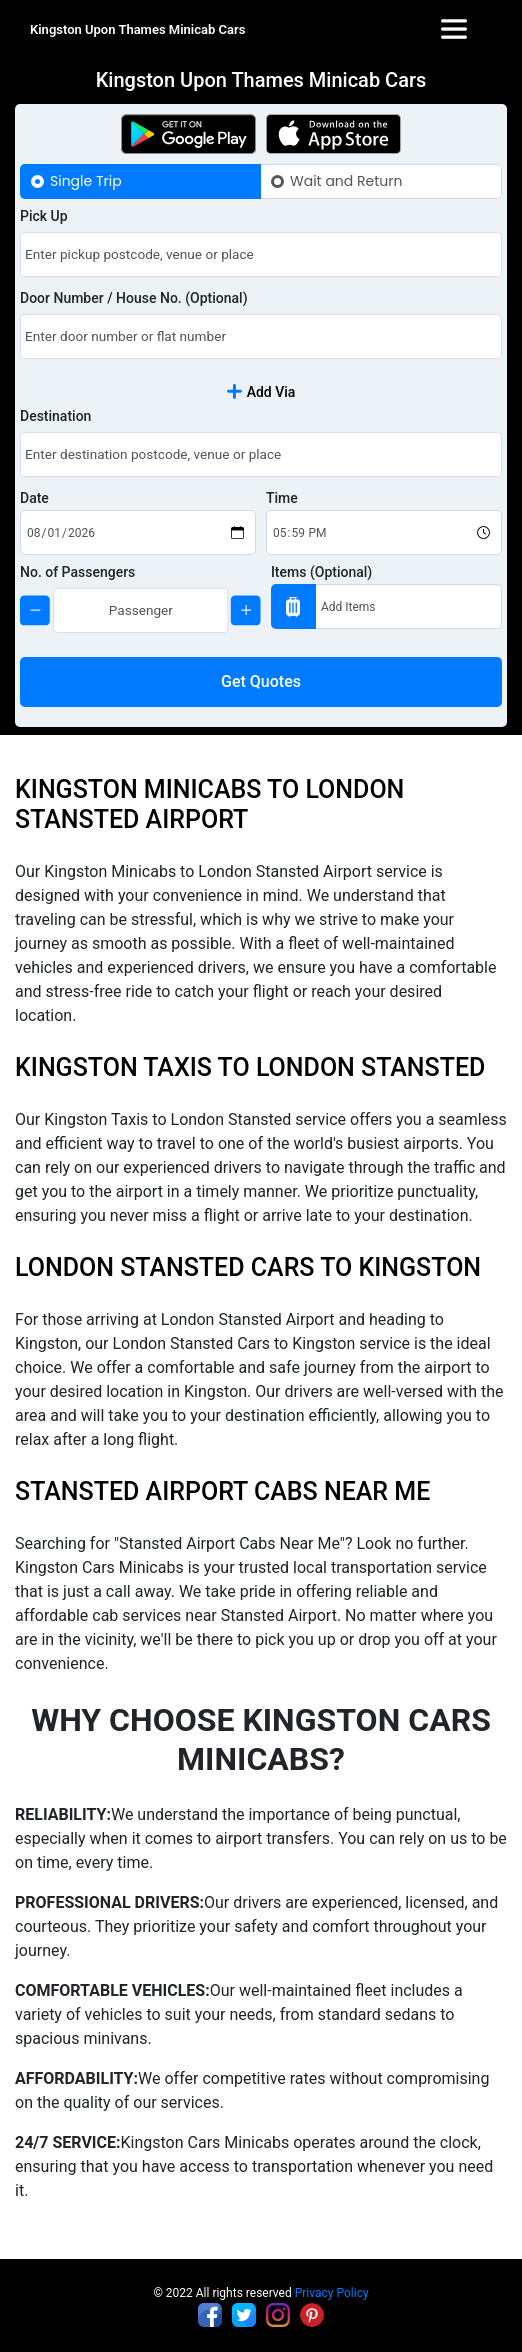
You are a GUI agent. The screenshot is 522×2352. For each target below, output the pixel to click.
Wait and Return (346, 181)
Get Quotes (261, 681)
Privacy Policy (332, 2293)
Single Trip (86, 181)
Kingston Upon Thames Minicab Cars (137, 29)
